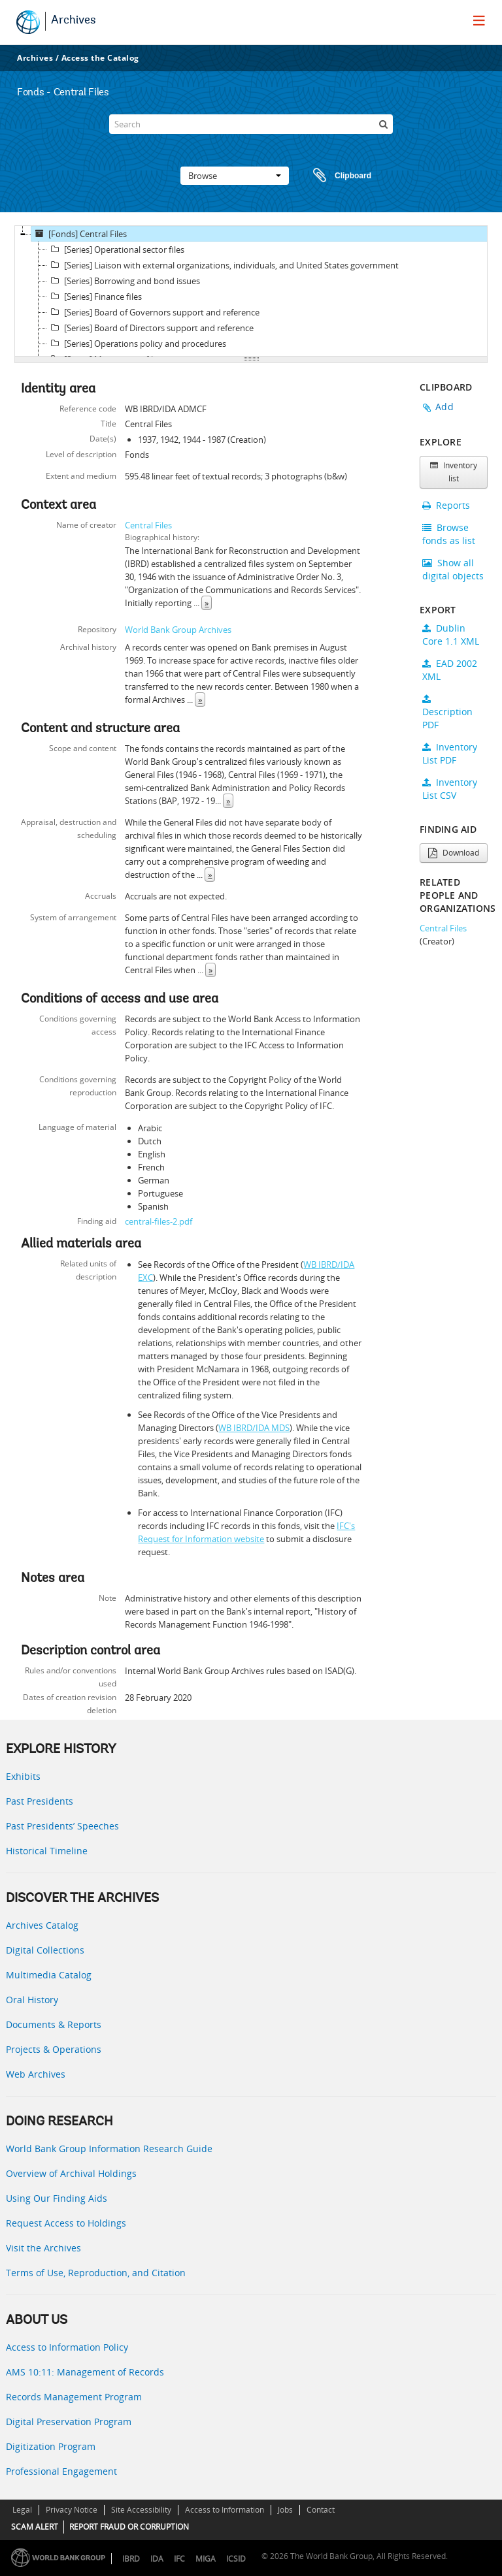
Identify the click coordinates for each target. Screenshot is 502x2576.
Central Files (148, 525)
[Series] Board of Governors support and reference (153, 312)
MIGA (205, 2558)
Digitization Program (50, 2446)
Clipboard (336, 175)
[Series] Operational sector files (115, 249)
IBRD (131, 2558)
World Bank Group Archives (178, 630)
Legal (22, 2509)
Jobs (285, 2509)
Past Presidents (39, 1801)
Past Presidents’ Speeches (62, 1826)
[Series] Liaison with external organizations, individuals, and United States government (223, 265)
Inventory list (453, 472)
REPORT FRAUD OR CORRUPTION (129, 2526)
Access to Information (224, 2509)
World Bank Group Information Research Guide (109, 2148)
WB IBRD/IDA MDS (254, 1428)
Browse (234, 176)
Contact (321, 2509)
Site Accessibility (141, 2509)
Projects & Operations (53, 2049)
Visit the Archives (43, 2248)
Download (453, 852)
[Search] (251, 124)
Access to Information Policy (67, 2347)
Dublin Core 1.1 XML (450, 634)
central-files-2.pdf (158, 1221)
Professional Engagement (61, 2471)
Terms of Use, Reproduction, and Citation (96, 2272)
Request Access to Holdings (66, 2223)
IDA (156, 2558)
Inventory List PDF (449, 753)
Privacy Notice (71, 2509)
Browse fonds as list (448, 534)
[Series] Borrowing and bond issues (123, 281)
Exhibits (23, 1776)
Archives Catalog (42, 1925)
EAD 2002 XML (449, 670)
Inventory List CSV (449, 788)
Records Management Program (74, 2397)
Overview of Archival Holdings (71, 2173)
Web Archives (35, 2074)
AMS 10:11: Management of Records (85, 2372)
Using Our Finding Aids (56, 2198)
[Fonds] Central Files (79, 234)
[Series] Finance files (94, 296)
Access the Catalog (100, 57)
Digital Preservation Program (68, 2421)
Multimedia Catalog (49, 1975)
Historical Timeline (47, 1850)
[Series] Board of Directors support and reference (150, 328)
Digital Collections (45, 1950)
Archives (73, 21)
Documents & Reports (53, 2024)
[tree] (251, 291)
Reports (446, 505)
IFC (179, 2558)
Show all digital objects (453, 569)
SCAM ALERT (34, 2526)
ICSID (236, 2558)
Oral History (32, 1999)
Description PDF (447, 712)
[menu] (479, 20)
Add (444, 406)
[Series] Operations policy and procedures (136, 343)
